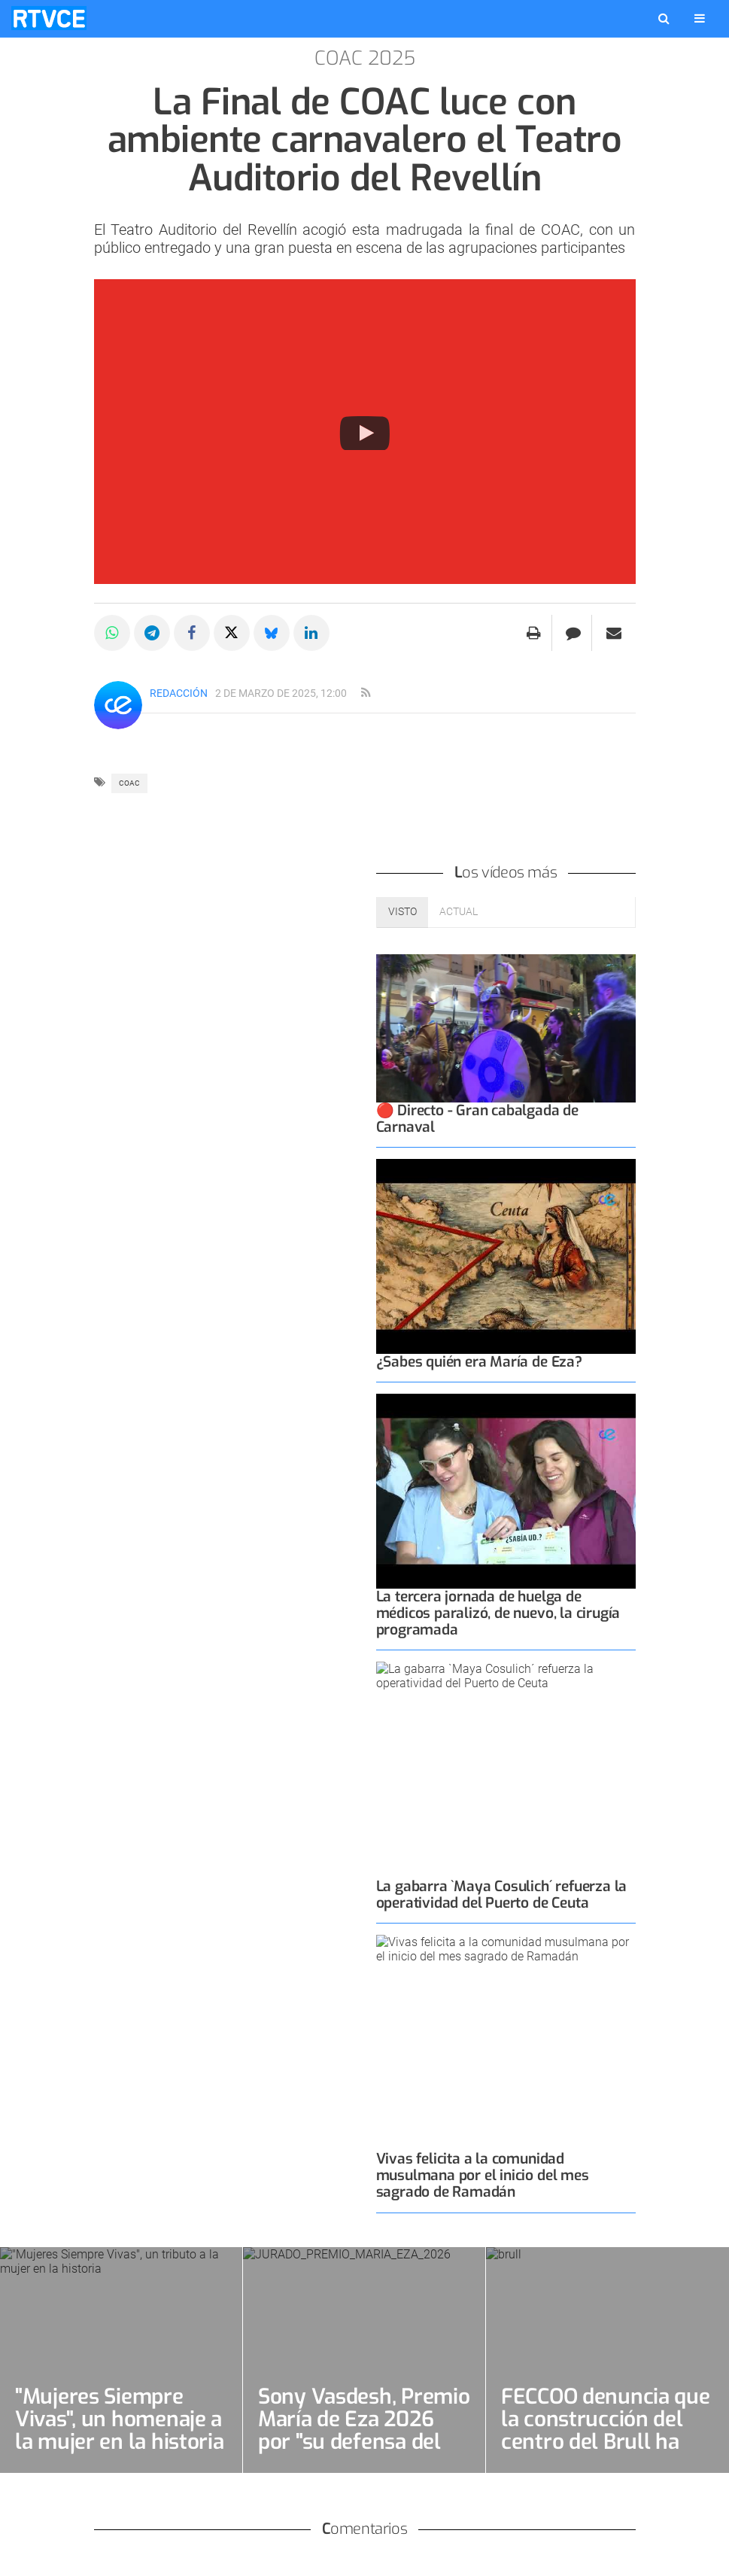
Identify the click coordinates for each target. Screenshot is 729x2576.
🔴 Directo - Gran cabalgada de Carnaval (477, 1118)
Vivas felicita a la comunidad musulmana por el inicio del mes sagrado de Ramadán (482, 2175)
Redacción (179, 693)
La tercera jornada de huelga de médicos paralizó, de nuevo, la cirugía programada (498, 1613)
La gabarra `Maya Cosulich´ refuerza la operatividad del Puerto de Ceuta (501, 1894)
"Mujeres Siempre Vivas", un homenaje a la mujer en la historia (119, 2419)
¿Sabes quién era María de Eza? (479, 1361)
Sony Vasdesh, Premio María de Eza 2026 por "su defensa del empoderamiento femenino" (363, 2442)
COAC (129, 783)
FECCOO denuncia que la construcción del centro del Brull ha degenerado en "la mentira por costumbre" (605, 2453)
